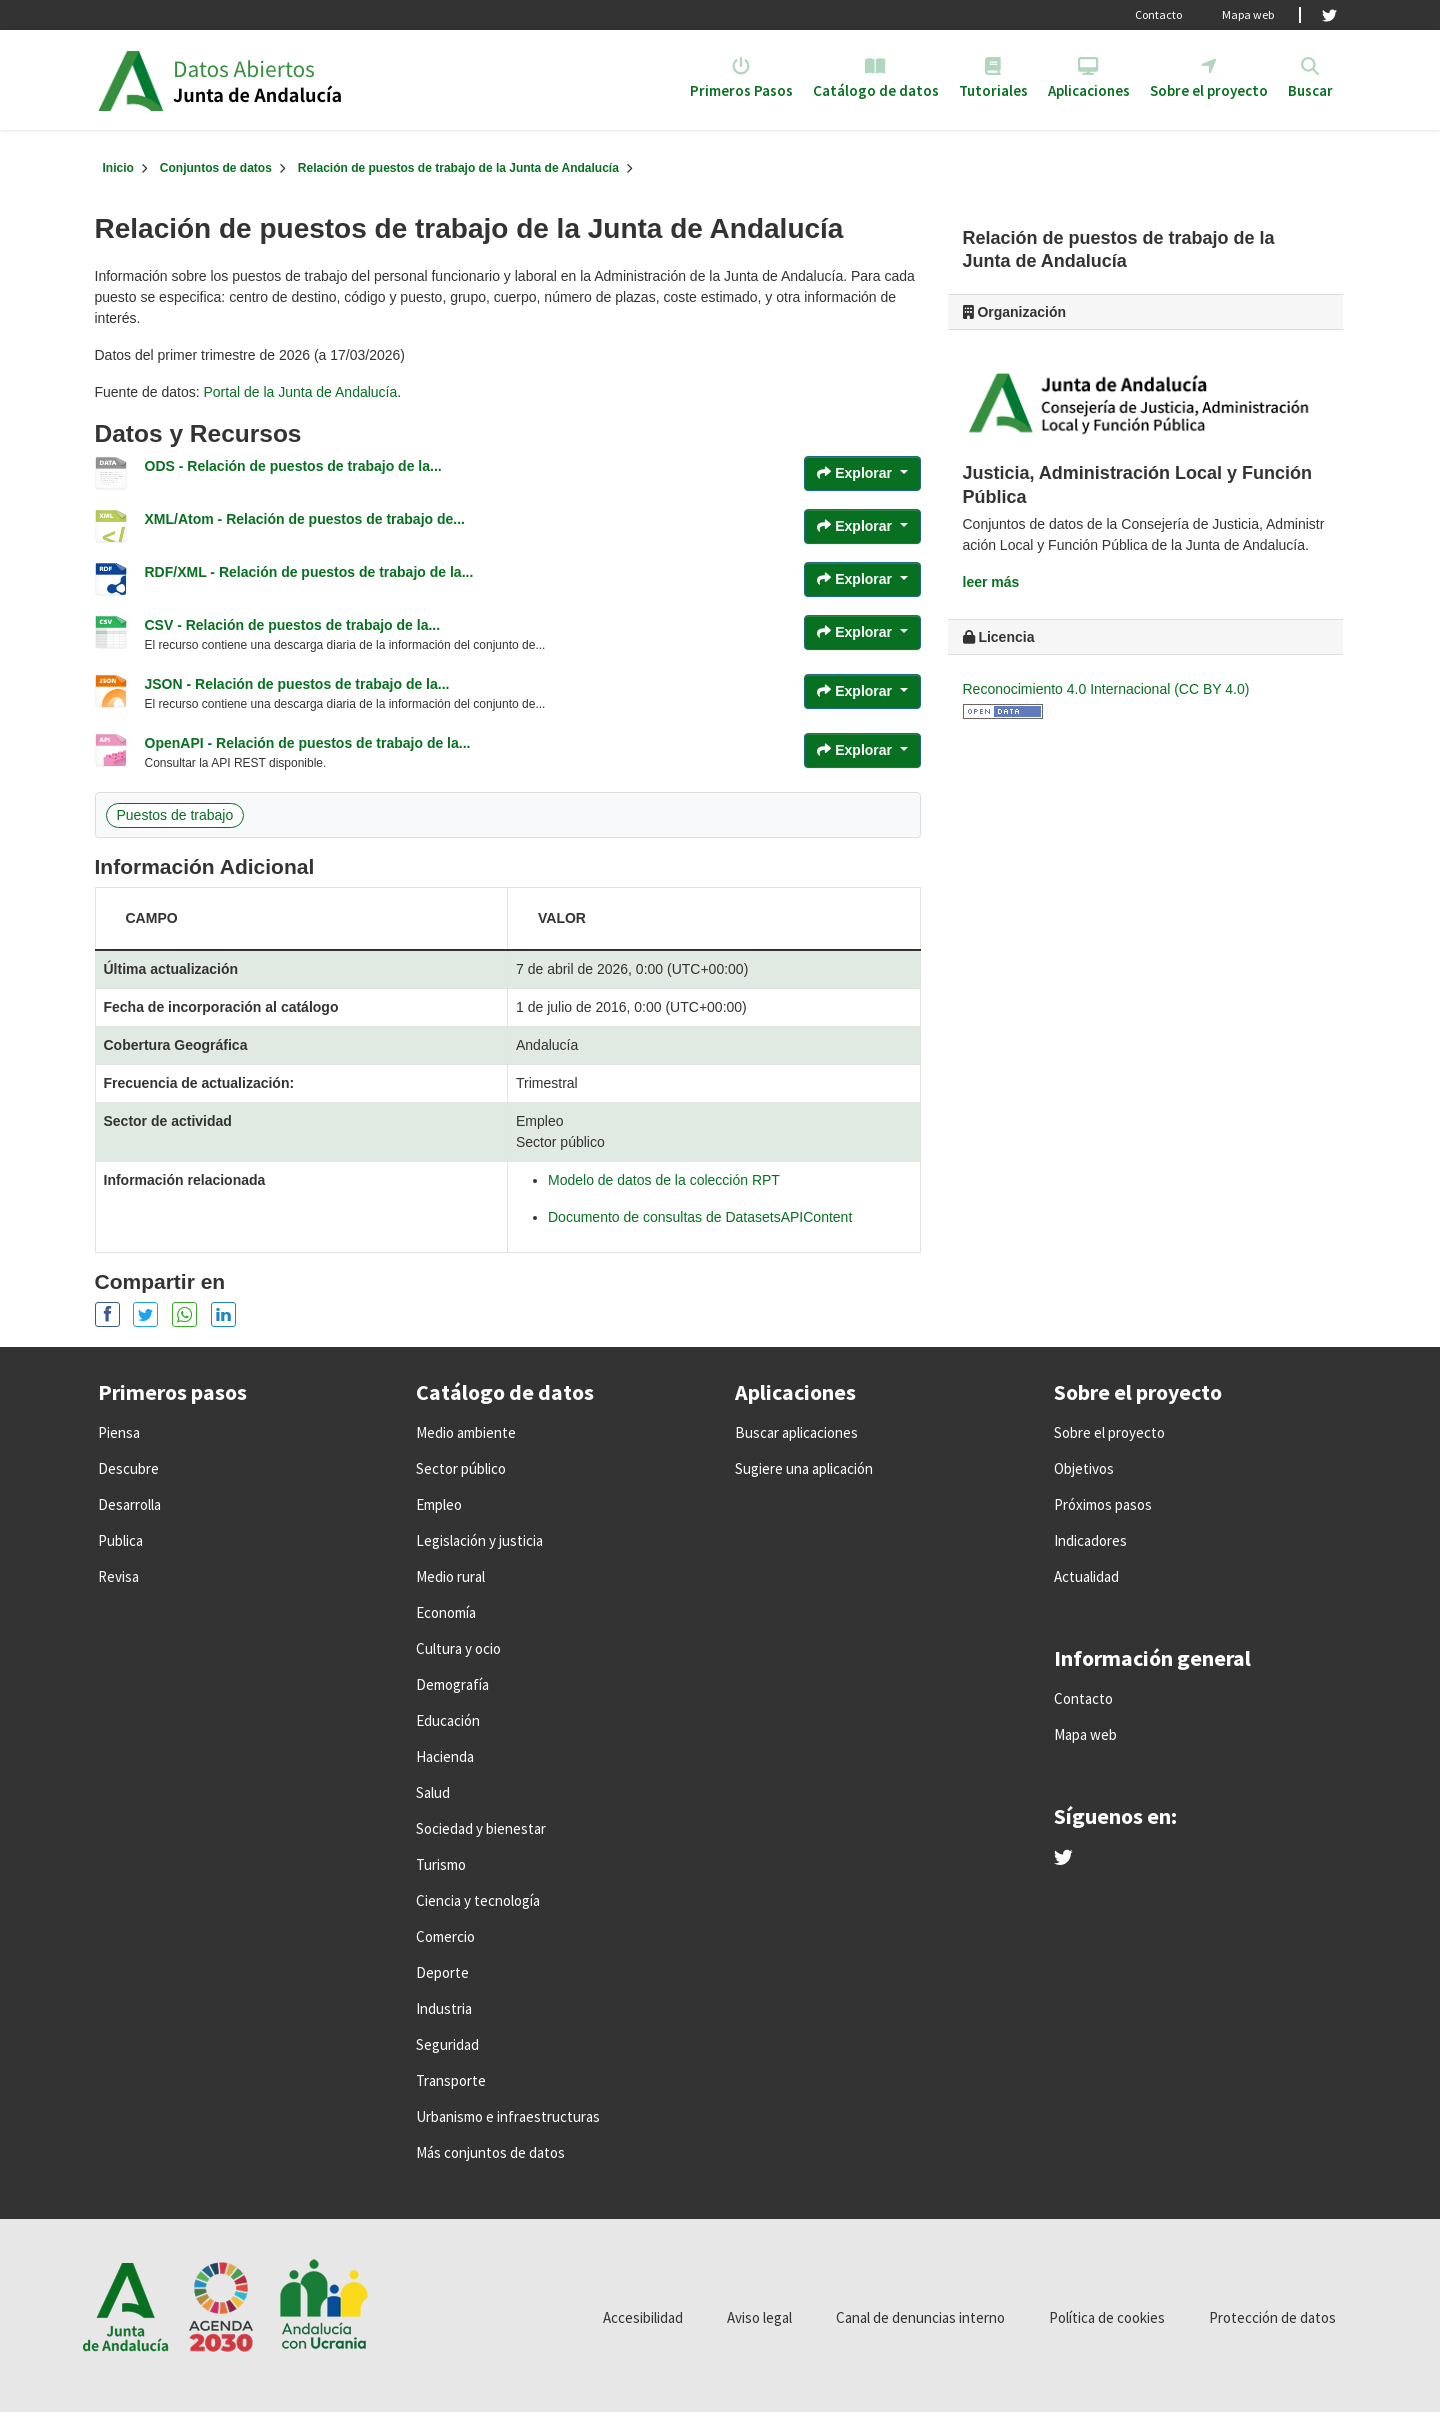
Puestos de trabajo (175, 815)
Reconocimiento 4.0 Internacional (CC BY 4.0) (1106, 689)
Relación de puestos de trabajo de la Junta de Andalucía (458, 168)
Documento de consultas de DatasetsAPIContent (700, 1217)
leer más (991, 582)
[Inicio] (118, 168)
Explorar (856, 473)
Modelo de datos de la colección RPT (664, 1180)
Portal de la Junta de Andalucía (300, 392)
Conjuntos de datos (216, 168)
